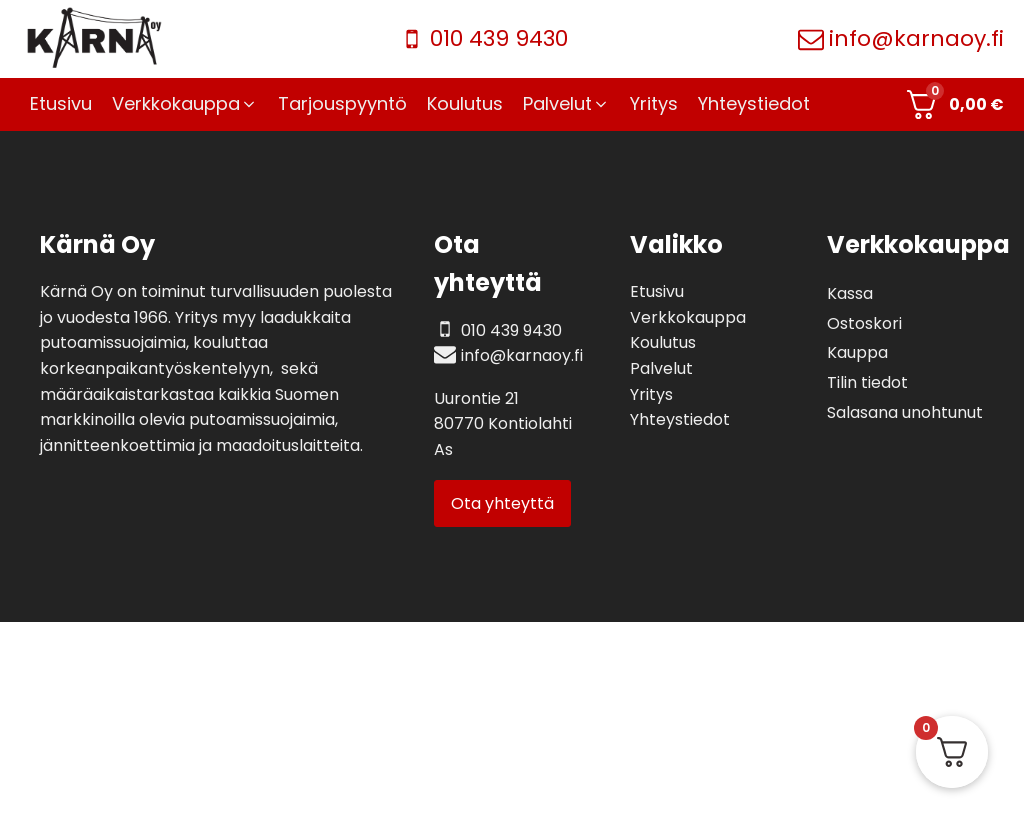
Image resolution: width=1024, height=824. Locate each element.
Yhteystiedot (680, 419)
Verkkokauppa (688, 317)
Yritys (651, 394)
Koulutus (663, 342)
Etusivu (657, 291)
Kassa (850, 293)
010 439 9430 (499, 38)
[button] (185, 104)
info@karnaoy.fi (916, 38)
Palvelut (661, 368)
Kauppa (857, 352)
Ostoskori (864, 323)
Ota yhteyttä (502, 503)
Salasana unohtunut (905, 412)
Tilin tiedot (867, 382)
